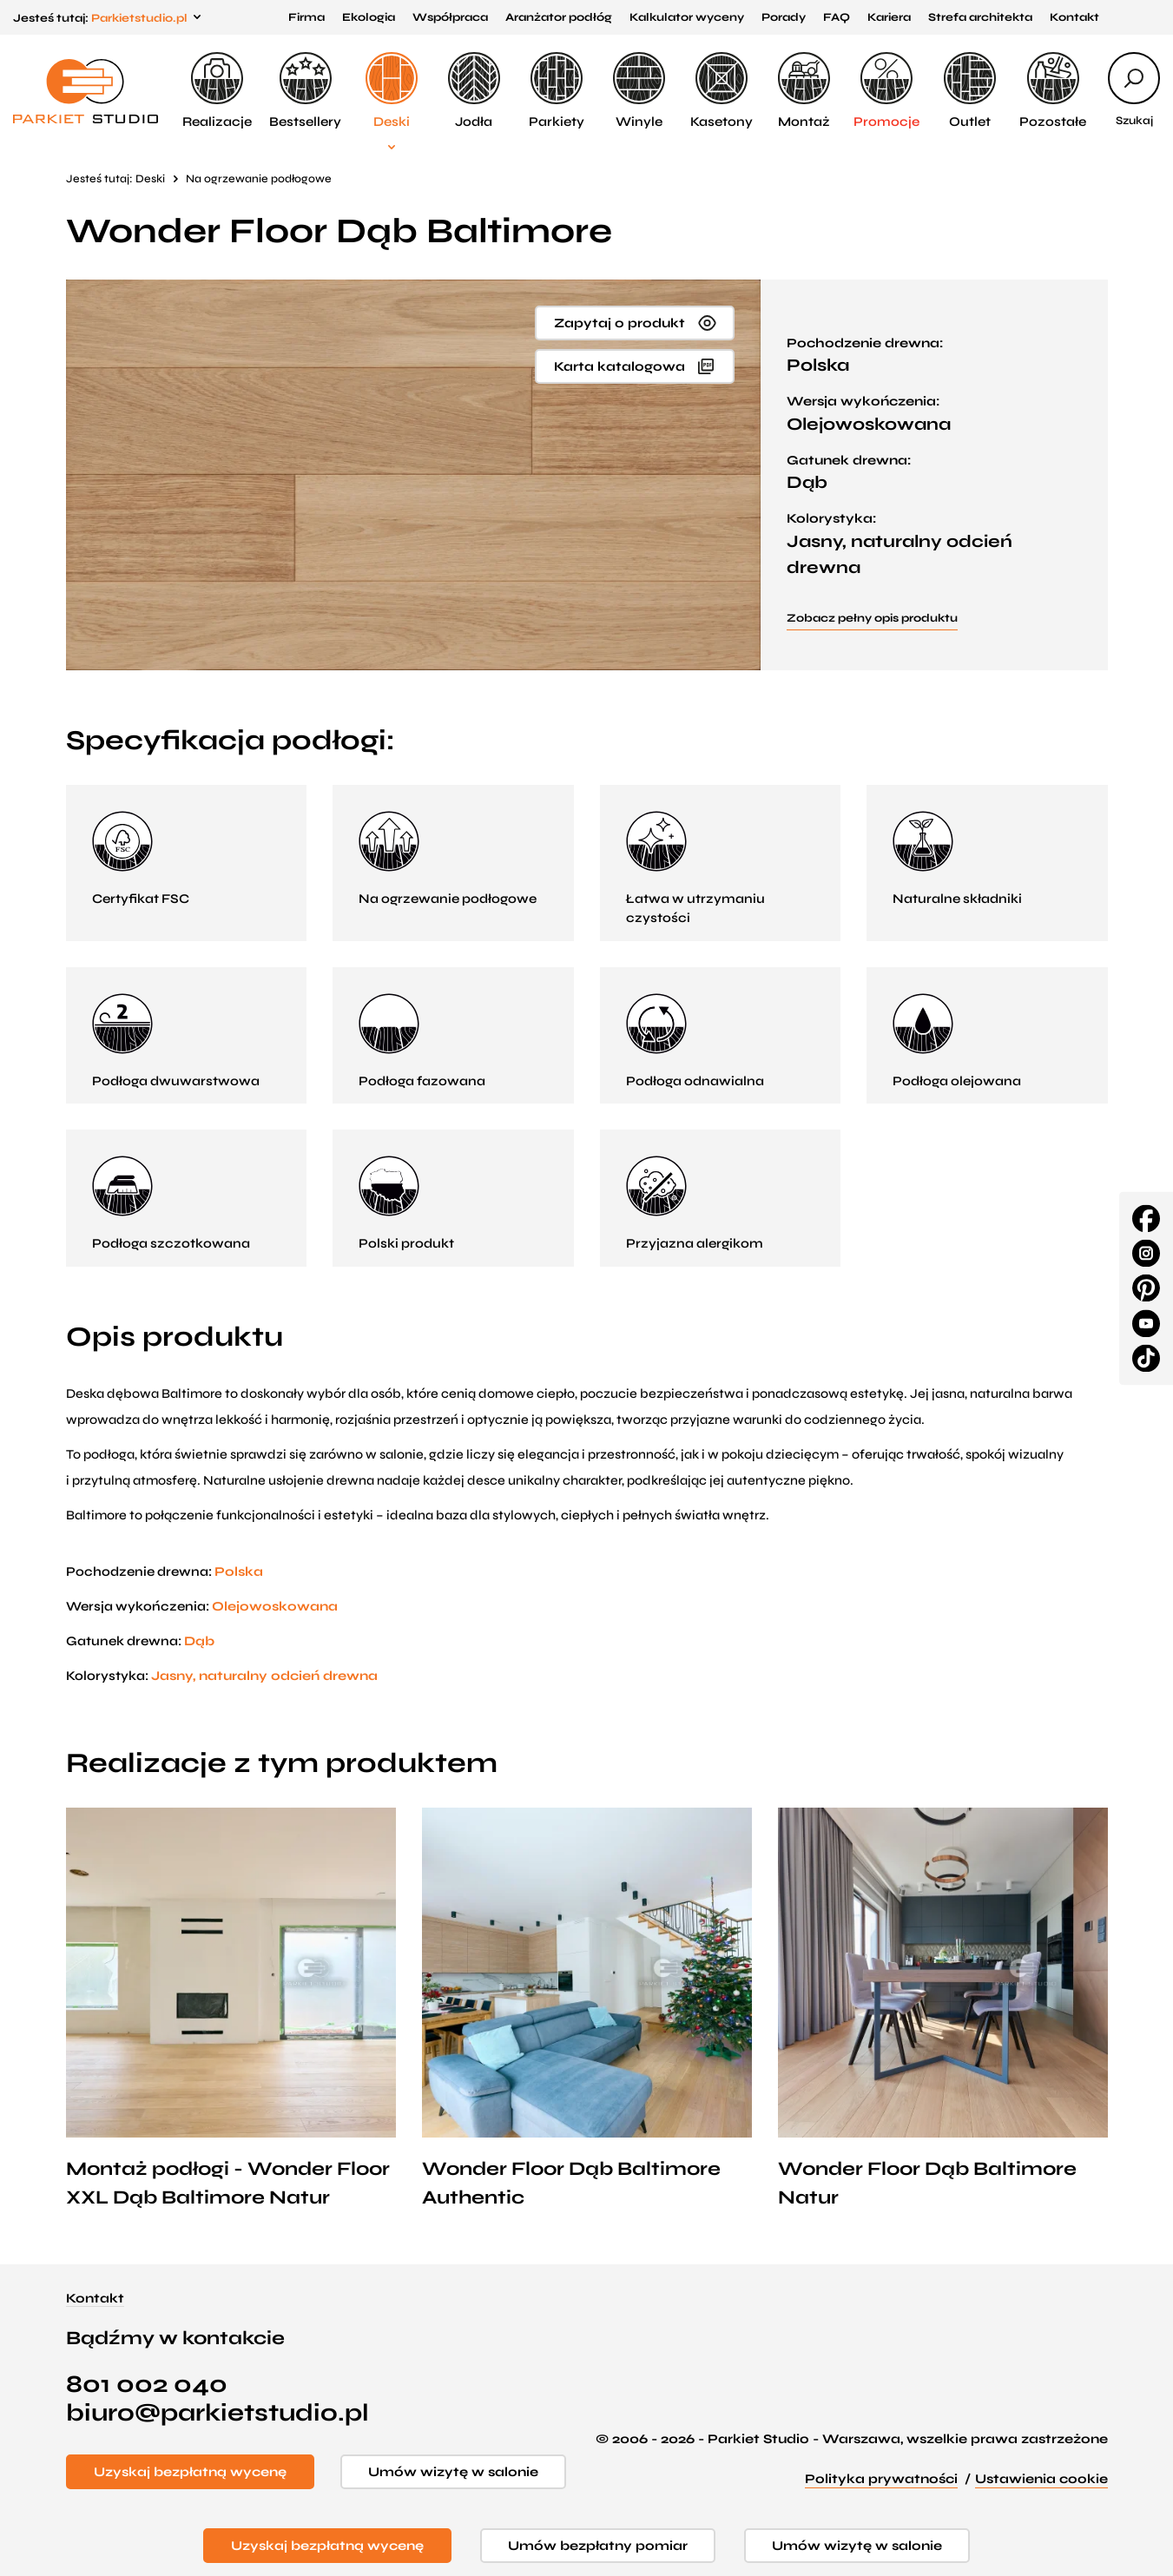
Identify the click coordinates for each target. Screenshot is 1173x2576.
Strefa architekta (980, 17)
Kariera (889, 17)
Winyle (639, 90)
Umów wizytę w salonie (453, 2472)
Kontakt (1074, 17)
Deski (392, 90)
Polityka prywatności (881, 2479)
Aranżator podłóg (558, 17)
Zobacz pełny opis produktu (872, 618)
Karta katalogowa (619, 366)
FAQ (836, 17)
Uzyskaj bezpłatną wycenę (190, 2472)
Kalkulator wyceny (686, 17)
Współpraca (450, 17)
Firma (306, 17)
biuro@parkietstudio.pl (217, 2413)
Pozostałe (1052, 90)
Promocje (886, 90)
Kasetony (721, 90)
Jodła (474, 90)
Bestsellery (305, 90)
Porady (783, 17)
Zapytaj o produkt (619, 323)
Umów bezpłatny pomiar (598, 2545)
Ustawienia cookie (1041, 2479)
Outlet (970, 90)
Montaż (804, 90)
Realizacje (217, 90)
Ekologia (368, 17)
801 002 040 (146, 2384)
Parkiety (556, 90)
